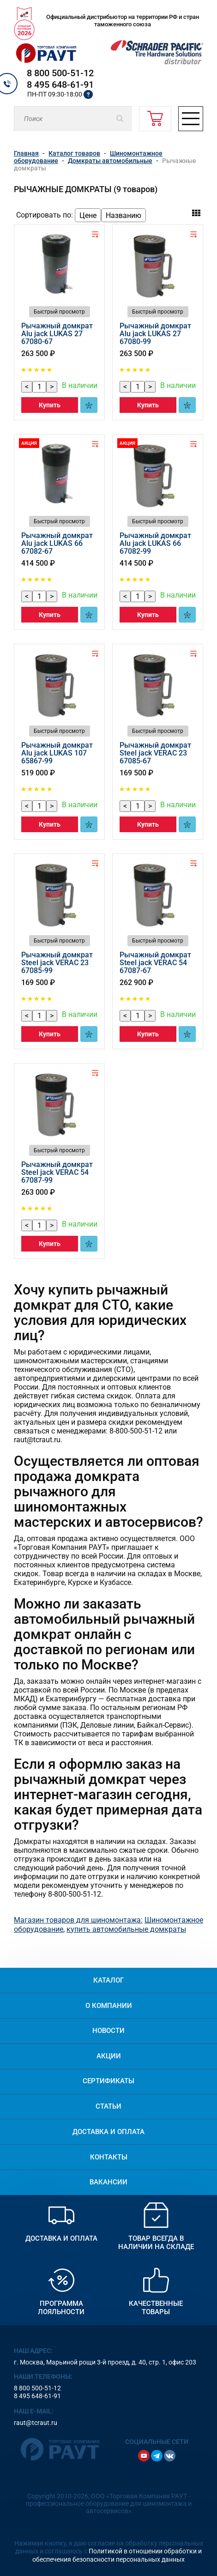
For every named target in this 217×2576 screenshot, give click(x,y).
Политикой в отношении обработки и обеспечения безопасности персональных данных (117, 2555)
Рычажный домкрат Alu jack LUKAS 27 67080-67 (57, 333)
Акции (108, 2056)
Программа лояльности (61, 2307)
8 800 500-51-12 (60, 73)
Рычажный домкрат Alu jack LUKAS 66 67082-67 (57, 543)
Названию (123, 215)
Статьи (108, 2106)
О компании (108, 2006)
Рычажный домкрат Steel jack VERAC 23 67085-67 (155, 753)
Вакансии (108, 2182)
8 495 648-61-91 (60, 84)
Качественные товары (156, 2307)
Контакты (108, 2157)
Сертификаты (108, 2081)
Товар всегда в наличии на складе (156, 2242)
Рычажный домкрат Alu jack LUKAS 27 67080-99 (155, 333)
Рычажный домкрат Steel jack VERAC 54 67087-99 (57, 1172)
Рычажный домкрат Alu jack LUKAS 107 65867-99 (57, 753)
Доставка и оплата (108, 2132)
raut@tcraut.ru (35, 2422)
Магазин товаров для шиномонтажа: (78, 1920)
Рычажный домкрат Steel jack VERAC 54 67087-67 (155, 962)
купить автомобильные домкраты (126, 1929)
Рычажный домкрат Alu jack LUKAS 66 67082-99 (155, 543)
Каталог (108, 1980)
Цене (87, 215)
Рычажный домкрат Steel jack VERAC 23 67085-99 (57, 962)
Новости (108, 2030)
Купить (49, 405)
